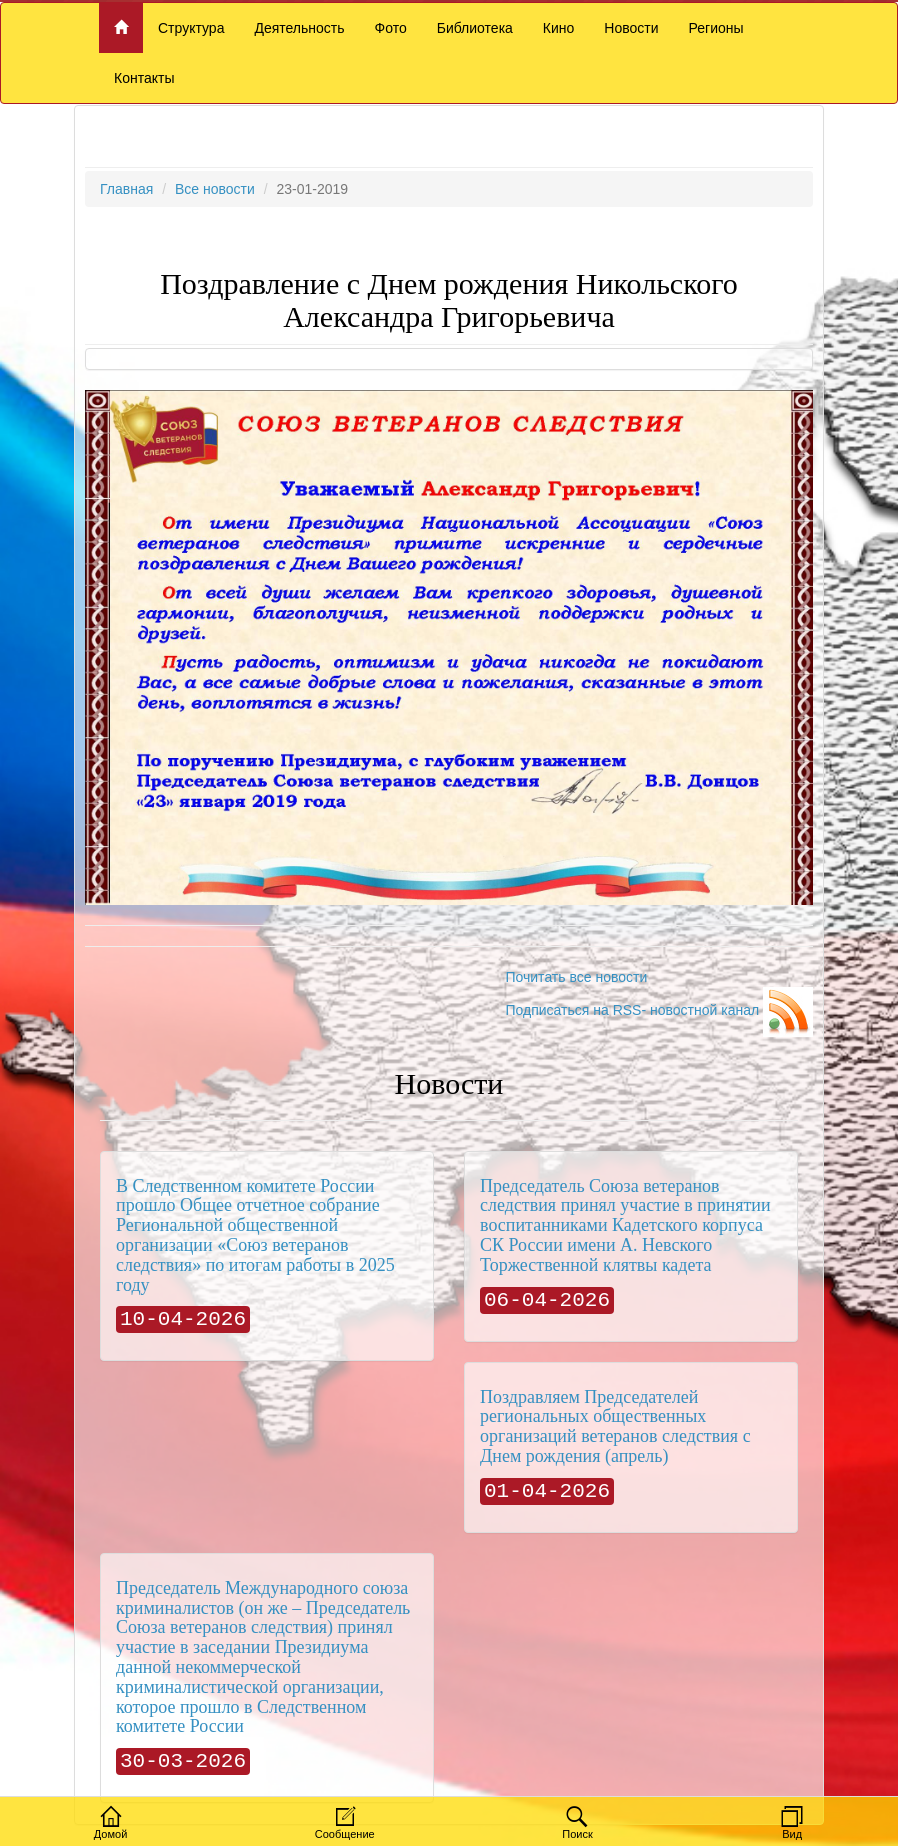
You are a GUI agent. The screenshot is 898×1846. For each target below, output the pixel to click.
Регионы (716, 28)
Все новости (215, 189)
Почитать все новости (576, 977)
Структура (191, 28)
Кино (559, 28)
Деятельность (299, 28)
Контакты (144, 78)
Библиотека (475, 28)
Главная (126, 189)
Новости (631, 28)
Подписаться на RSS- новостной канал (659, 1010)
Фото (391, 28)
